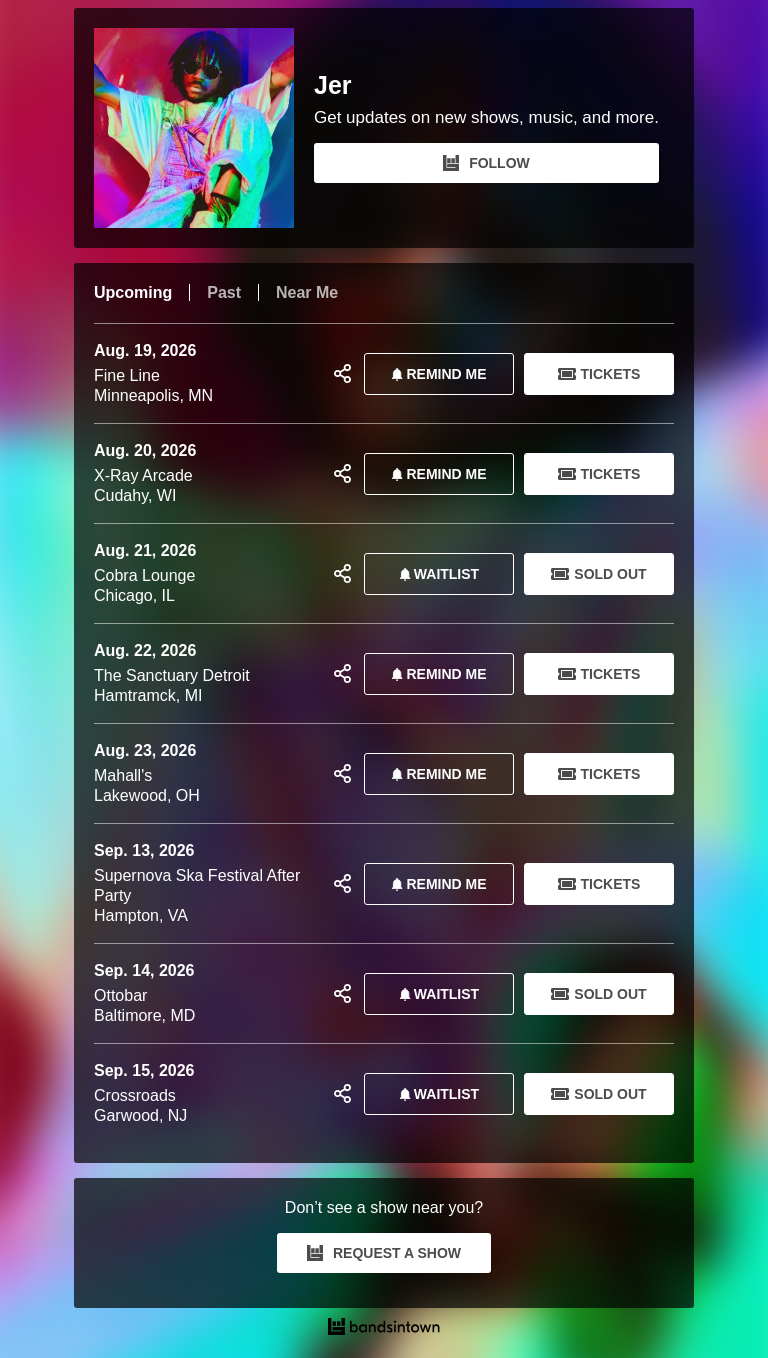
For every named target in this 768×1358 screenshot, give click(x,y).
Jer (333, 85)
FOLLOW (486, 163)
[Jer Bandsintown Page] (204, 128)
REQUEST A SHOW (384, 1253)
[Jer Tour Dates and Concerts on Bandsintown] (384, 1329)
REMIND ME (435, 374)
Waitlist (435, 574)
